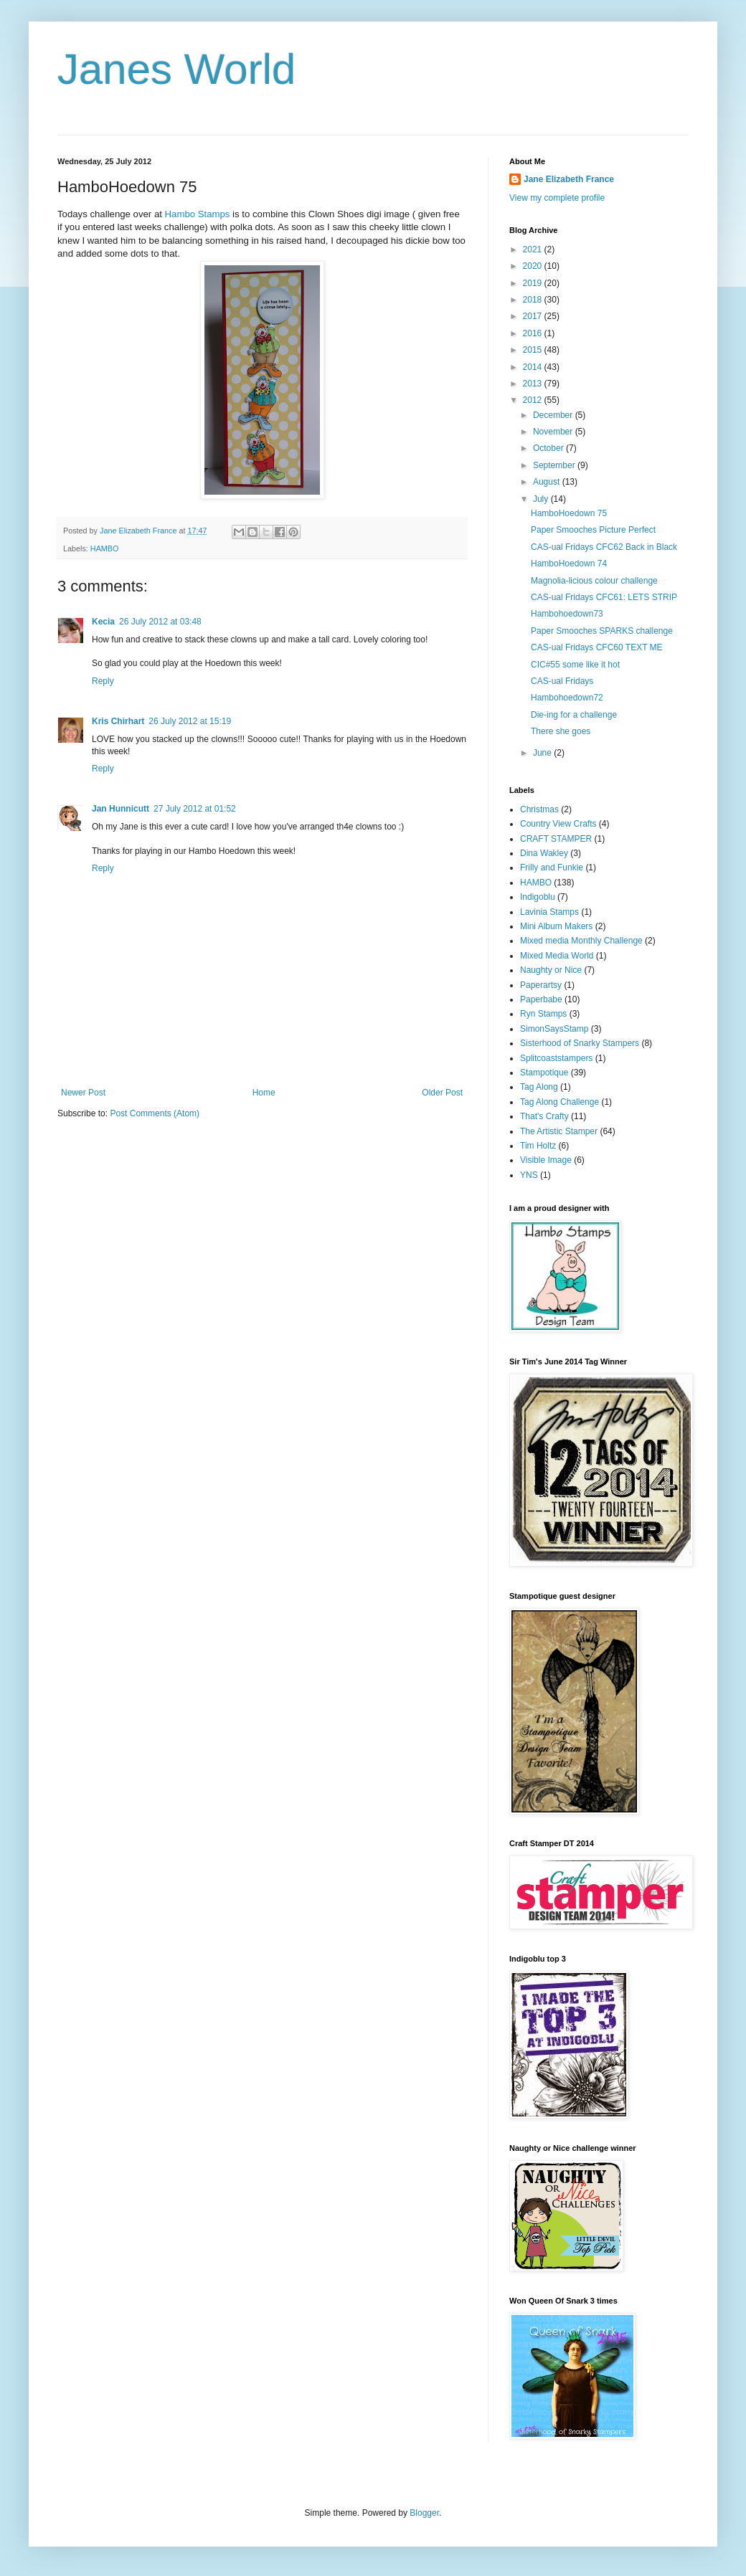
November (554, 432)
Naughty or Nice (551, 970)
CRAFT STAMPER (556, 839)
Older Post (442, 1093)
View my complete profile (557, 198)
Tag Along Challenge (559, 1102)
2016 (533, 333)
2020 (533, 266)
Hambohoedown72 (567, 698)
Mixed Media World (556, 956)
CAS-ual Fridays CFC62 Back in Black (604, 547)
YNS (529, 1175)
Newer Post (83, 1093)
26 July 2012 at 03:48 (160, 622)
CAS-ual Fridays (562, 681)
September (555, 465)
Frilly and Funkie (551, 867)
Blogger (424, 2513)
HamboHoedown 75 (569, 513)
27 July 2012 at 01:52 (195, 809)
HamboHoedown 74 (569, 564)
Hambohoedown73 (567, 614)
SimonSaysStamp (554, 1029)
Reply (103, 681)
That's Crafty (544, 1116)
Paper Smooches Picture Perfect (593, 530)
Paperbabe (541, 999)
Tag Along (539, 1087)
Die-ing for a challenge (574, 715)
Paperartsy (541, 985)
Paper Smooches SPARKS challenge (602, 631)
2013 (533, 384)
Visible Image (546, 1160)
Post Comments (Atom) (154, 1113)
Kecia (103, 622)
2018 (533, 300)
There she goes (560, 731)
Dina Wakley (544, 853)
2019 (533, 283)
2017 (533, 316)
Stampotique (544, 1073)
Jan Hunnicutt (120, 809)
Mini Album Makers (556, 926)
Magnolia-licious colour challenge (594, 581)
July (542, 499)
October (549, 448)
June (543, 753)
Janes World (176, 69)
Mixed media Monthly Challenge (581, 941)
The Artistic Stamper (559, 1131)
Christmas (539, 809)
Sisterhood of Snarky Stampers (579, 1043)
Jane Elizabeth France (569, 179)
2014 (533, 367)
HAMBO (104, 548)
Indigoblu (537, 897)
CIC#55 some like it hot (575, 665)
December (554, 415)
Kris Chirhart (118, 721)
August (547, 482)
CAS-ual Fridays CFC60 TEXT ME (597, 647)
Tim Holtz (538, 1146)
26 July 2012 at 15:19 (189, 721)
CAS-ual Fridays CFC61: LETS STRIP (604, 597)
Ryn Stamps (543, 1014)
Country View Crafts (558, 824)
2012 (533, 400)
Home (263, 1093)
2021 (533, 249)
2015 (533, 350)
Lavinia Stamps (549, 912)
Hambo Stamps (197, 214)
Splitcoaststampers (556, 1058)
